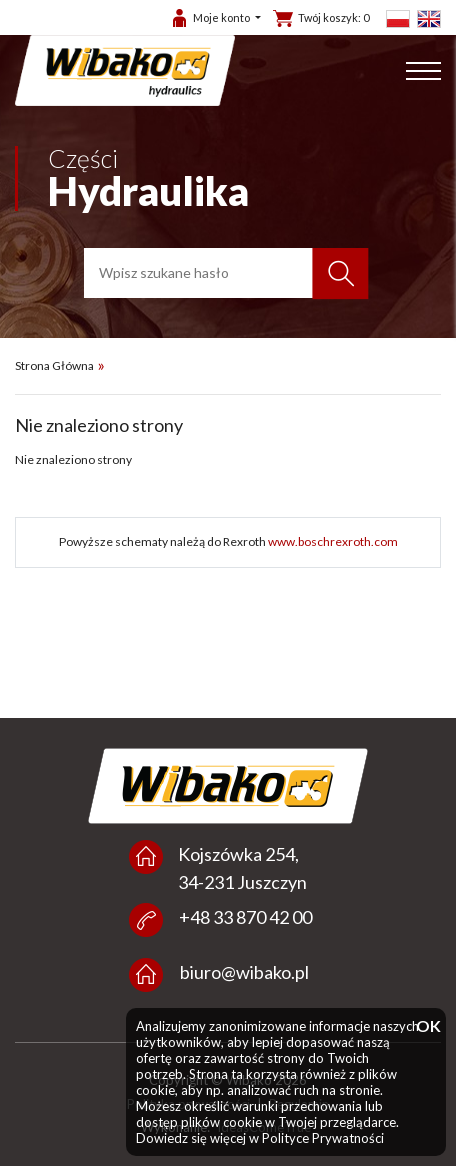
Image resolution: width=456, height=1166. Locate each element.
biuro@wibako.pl (244, 972)
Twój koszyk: (333, 17)
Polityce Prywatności (323, 1138)
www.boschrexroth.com (333, 541)
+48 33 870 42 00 (245, 917)
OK (426, 1026)
